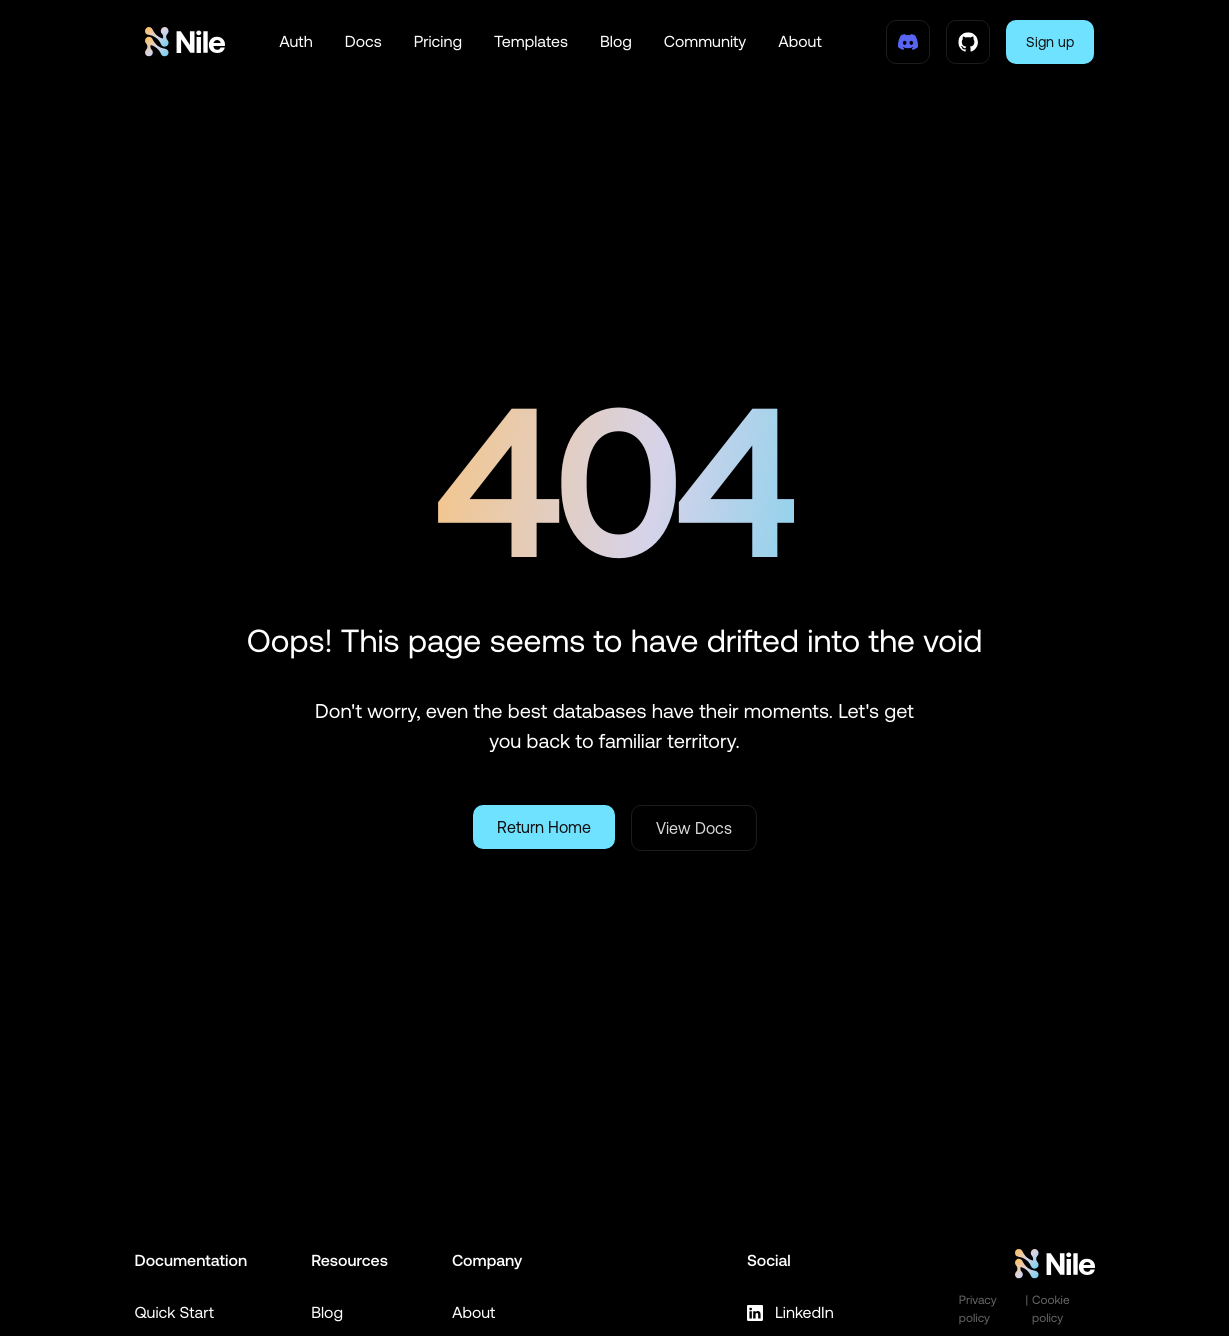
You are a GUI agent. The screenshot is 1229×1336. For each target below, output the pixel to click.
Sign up (1050, 42)
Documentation (191, 1261)
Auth (295, 42)
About (800, 42)
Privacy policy (978, 1309)
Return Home (544, 827)
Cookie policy (1051, 1309)
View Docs (694, 828)
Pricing (438, 42)
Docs (363, 42)
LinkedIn (789, 1313)
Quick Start (175, 1313)
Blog (616, 42)
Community (705, 42)
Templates (531, 42)
